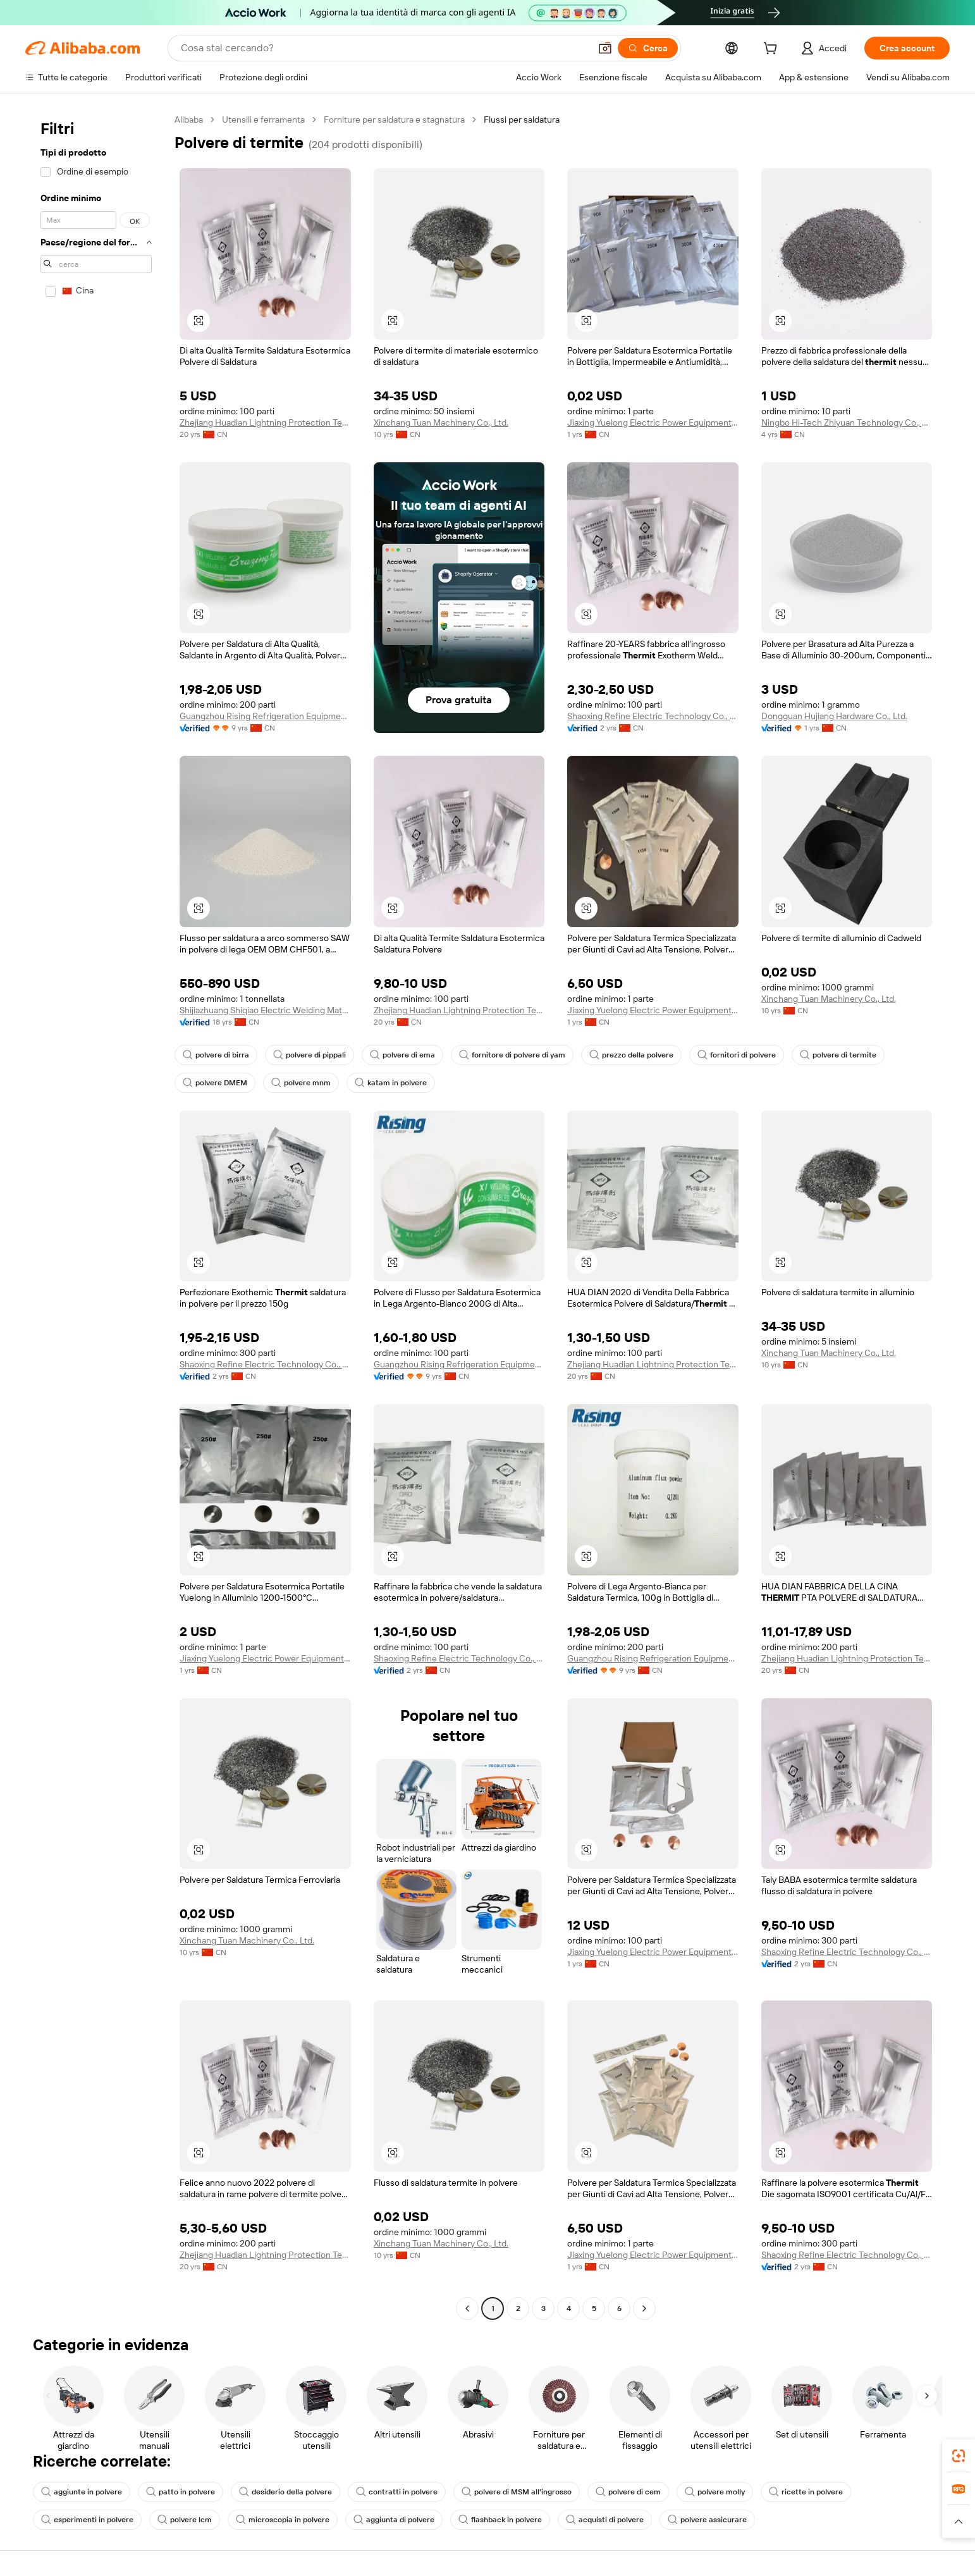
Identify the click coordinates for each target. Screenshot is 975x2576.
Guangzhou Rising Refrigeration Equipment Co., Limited (265, 716)
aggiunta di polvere (393, 2520)
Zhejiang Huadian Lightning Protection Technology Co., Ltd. (265, 422)
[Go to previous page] (467, 2308)
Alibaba (189, 119)
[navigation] (96, 1215)
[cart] (772, 50)
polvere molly (715, 2492)
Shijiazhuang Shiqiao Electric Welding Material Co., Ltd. (265, 1010)
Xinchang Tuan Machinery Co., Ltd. (441, 422)
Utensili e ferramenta (263, 119)
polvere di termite (838, 1055)
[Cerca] (648, 48)
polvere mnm (301, 1083)
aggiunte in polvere (81, 2492)
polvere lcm (184, 2520)
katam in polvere (391, 1083)
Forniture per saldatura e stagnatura (394, 119)
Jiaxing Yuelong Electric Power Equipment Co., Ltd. (653, 422)
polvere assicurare (707, 2520)
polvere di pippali (309, 1055)
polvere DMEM (215, 1083)
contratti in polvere (397, 2492)
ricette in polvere (806, 2492)
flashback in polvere (500, 2520)
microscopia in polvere (282, 2520)
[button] (605, 48)
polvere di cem (628, 2492)
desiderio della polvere (285, 2492)
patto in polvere (180, 2492)
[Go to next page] (644, 2308)
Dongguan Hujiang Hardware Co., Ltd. (834, 716)
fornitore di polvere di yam (512, 1055)
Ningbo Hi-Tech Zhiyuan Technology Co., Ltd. (847, 422)
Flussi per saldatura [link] (522, 119)
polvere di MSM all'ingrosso (517, 2492)
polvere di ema (402, 1055)
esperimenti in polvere (87, 2520)
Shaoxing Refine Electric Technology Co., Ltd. (653, 716)
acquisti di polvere (605, 2520)
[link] (958, 2455)
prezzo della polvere (631, 1055)
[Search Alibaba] (384, 48)
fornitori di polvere (736, 1055)
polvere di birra (216, 1055)
